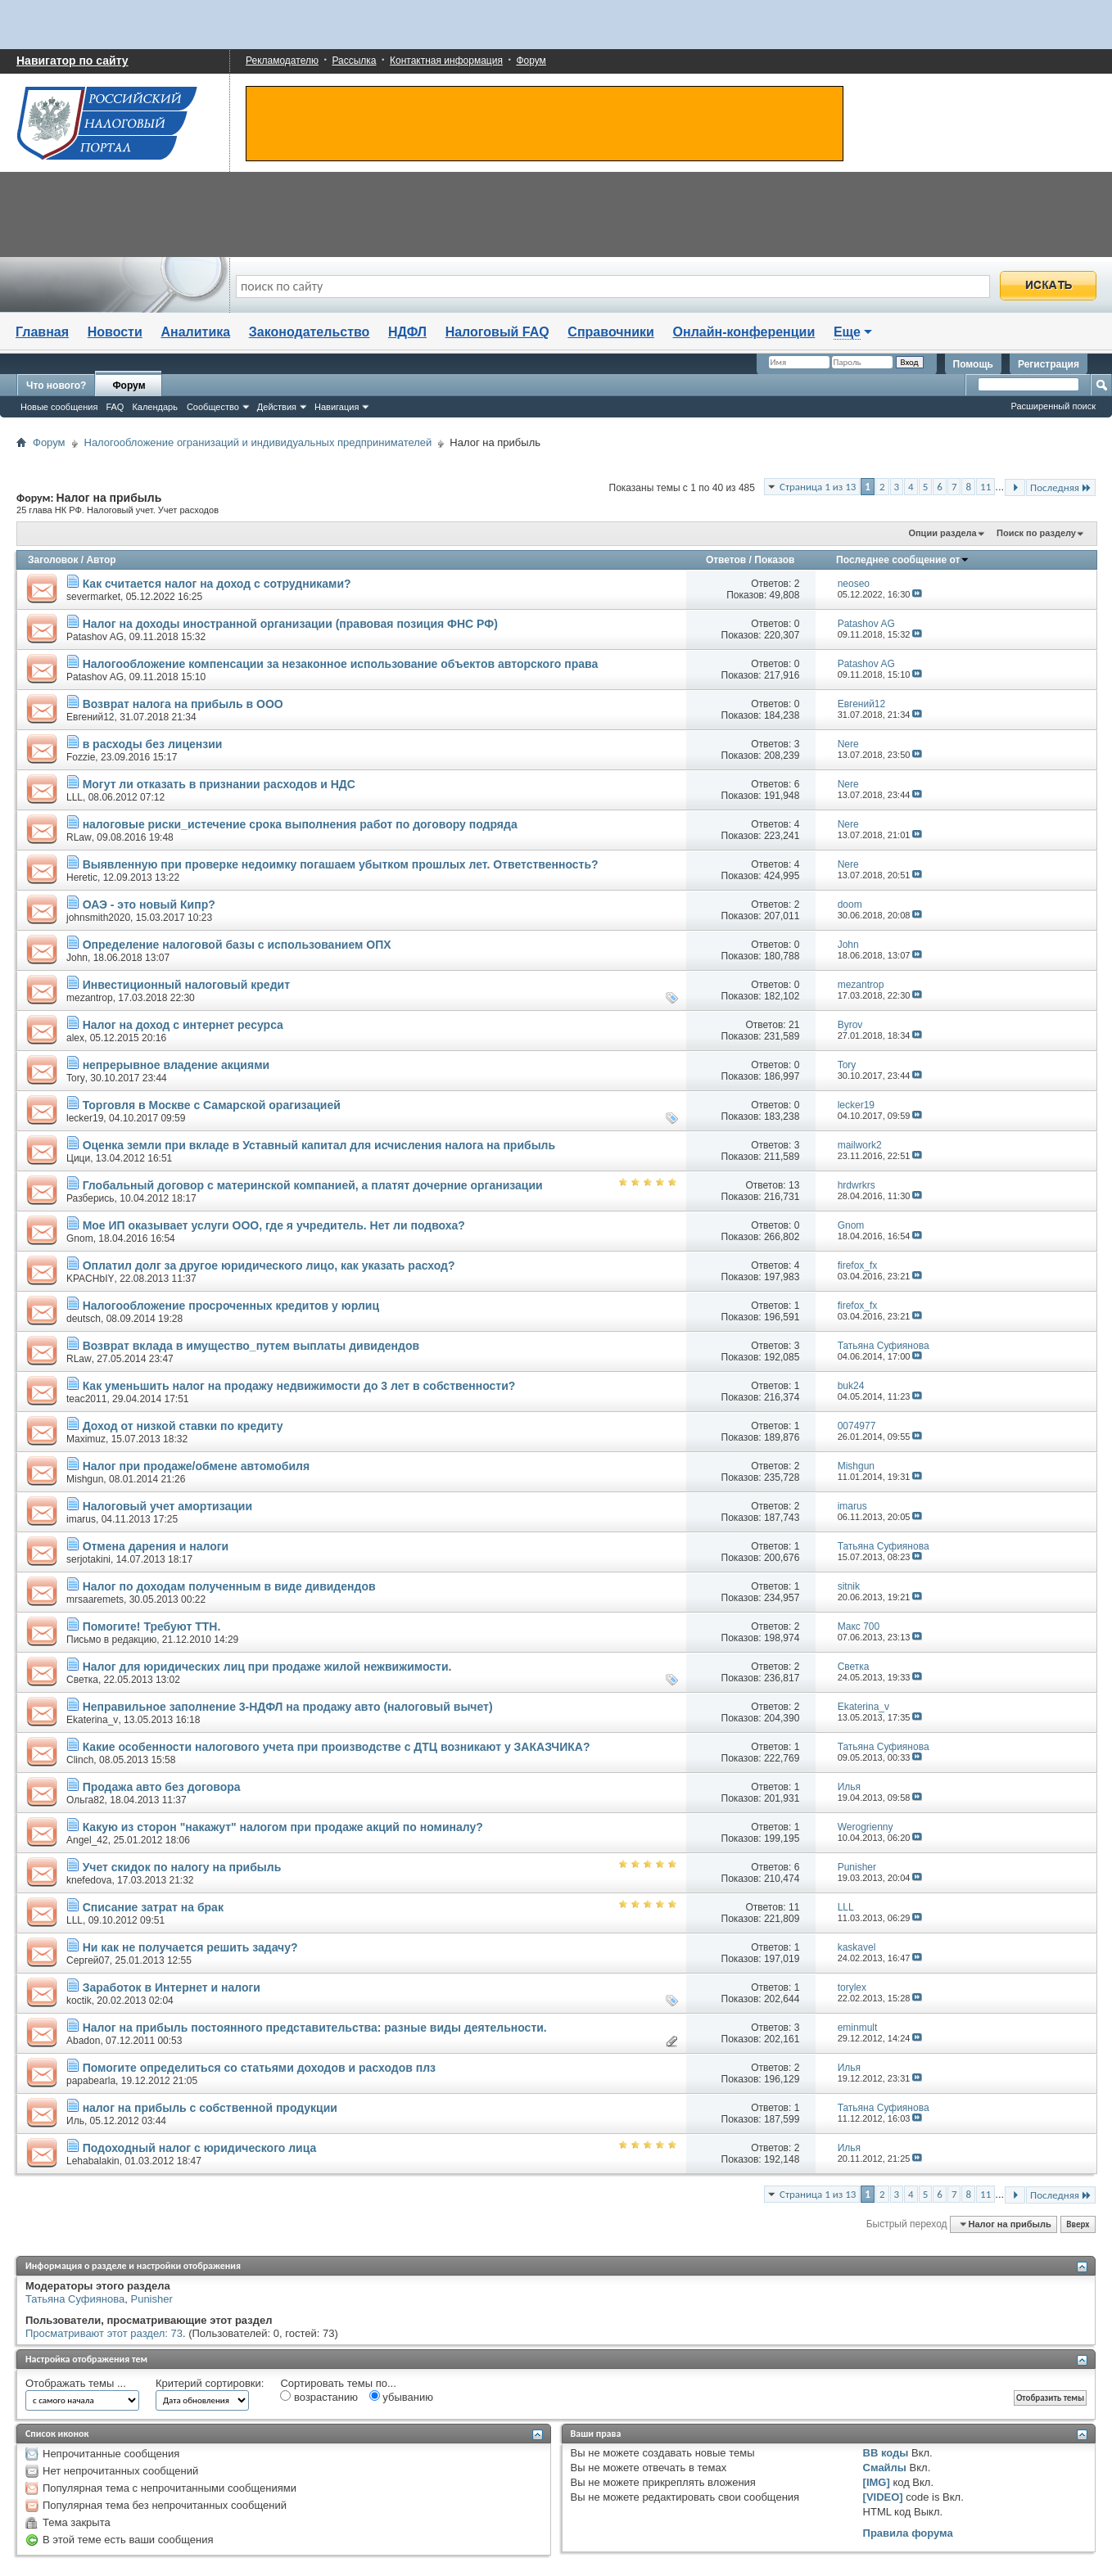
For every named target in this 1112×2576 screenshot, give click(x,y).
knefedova (88, 1880)
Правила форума (908, 2533)
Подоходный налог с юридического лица (200, 2147)
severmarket (93, 596)
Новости (115, 332)
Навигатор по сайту (72, 60)
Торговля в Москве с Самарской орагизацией (212, 1105)
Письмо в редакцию (111, 1639)
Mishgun (84, 1479)
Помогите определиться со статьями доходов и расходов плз (259, 2067)
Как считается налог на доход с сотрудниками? (217, 583)
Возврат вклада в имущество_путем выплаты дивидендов (251, 1345)
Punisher (151, 2299)
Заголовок (53, 560)
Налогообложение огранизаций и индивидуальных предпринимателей (258, 442)
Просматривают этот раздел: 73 (104, 2333)
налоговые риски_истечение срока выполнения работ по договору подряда (300, 824)
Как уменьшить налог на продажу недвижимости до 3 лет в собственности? (299, 1385)
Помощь (973, 364)
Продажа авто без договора (162, 1786)
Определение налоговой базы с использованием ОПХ (237, 944)
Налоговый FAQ (497, 332)
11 (985, 486)
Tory (75, 1078)
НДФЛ (407, 332)
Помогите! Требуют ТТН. (152, 1626)
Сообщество (213, 407)
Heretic (81, 877)
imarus (81, 1519)
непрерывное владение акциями (176, 1064)
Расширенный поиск (1053, 406)
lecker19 (84, 1118)
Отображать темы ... (75, 2383)
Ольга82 (85, 1800)
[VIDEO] (883, 2497)
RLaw (79, 837)
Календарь (155, 407)
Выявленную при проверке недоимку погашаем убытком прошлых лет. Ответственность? (341, 864)
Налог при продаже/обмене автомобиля (196, 1466)
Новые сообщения (58, 407)
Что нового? (56, 385)
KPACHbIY (90, 1278)
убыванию (401, 2396)
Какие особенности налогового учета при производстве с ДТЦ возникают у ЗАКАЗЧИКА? (336, 1746)
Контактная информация (446, 60)
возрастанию (319, 2396)
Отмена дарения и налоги (156, 1546)
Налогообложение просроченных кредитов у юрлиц (231, 1305)
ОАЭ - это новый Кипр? (149, 904)
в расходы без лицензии (153, 744)
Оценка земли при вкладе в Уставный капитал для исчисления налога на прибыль (319, 1145)
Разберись (90, 1198)
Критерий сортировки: (210, 2383)
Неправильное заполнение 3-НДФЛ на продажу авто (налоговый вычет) (288, 1706)
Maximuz (86, 1439)
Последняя (1061, 487)
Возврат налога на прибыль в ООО (183, 704)
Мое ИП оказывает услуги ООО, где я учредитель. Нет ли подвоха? (274, 1225)
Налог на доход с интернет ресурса (183, 1024)
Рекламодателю (282, 60)
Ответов (726, 560)
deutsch (83, 1318)
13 (794, 1185)
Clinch (79, 1760)
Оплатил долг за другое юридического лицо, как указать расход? (269, 1265)
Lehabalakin (93, 2161)
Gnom (79, 1238)
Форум (530, 60)
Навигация (336, 407)
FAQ (115, 407)
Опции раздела (942, 533)
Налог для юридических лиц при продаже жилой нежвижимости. (267, 1666)
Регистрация (1048, 364)
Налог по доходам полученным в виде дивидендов (229, 1586)
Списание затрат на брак (153, 1907)
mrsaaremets (95, 1599)
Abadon (83, 2040)
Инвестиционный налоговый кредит (186, 984)
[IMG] (876, 2482)
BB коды (886, 2453)
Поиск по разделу (1036, 533)
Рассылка (354, 60)
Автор (100, 560)
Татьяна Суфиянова (74, 2299)
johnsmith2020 (98, 917)
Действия (276, 407)
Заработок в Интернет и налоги (171, 1987)
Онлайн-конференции (744, 332)
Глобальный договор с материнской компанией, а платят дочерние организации (313, 1185)
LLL (74, 797)
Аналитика (195, 332)
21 (794, 1025)
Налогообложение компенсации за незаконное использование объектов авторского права (341, 663)
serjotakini (88, 1559)
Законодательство (309, 332)
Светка (82, 1679)
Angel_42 (87, 1840)
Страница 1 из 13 (818, 486)
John (77, 957)
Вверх (1077, 2224)
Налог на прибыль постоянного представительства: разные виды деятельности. (315, 2027)
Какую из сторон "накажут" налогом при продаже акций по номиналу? (283, 1827)
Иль (75, 2121)
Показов (774, 560)
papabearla (90, 2081)
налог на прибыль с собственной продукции (210, 2107)
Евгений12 (90, 717)
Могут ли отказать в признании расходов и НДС (219, 784)
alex (75, 1038)
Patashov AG (95, 637)
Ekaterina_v (92, 1720)
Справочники (610, 332)
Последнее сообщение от (903, 560)
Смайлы (884, 2467)
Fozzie (80, 757)
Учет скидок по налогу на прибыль (182, 1867)
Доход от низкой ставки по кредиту (183, 1425)
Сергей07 (88, 1960)
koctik (79, 2000)
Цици (78, 1158)
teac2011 (86, 1399)
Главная (42, 332)
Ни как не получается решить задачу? (190, 1947)
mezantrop (89, 998)
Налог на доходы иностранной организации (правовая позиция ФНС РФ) (290, 623)
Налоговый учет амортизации (167, 1506)
